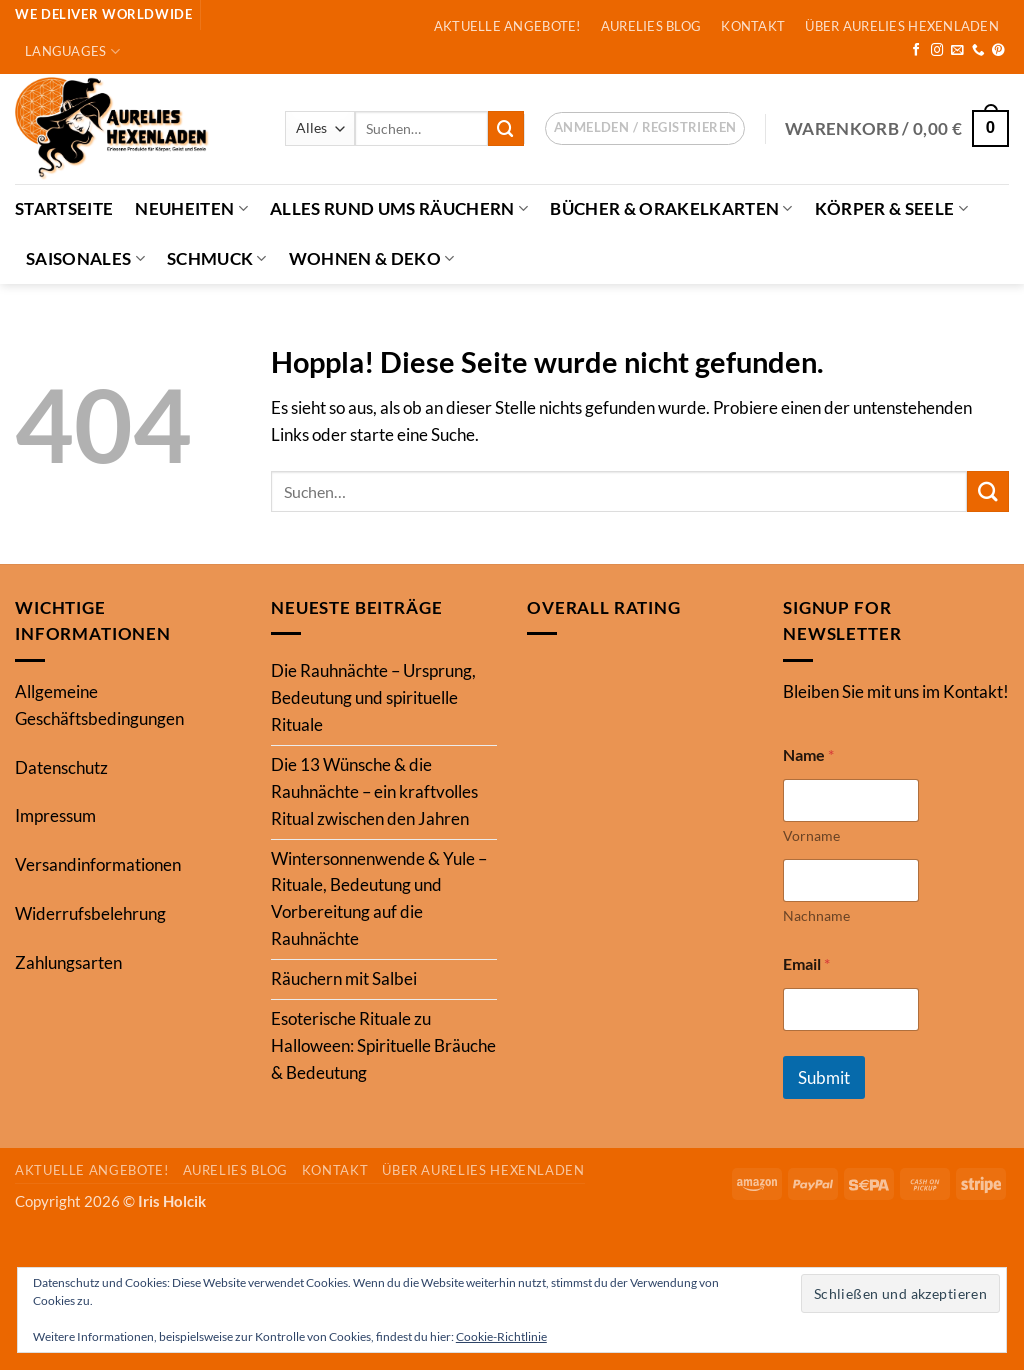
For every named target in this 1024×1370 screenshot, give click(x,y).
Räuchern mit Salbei (344, 978)
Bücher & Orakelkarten (671, 208)
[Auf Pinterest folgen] (998, 51)
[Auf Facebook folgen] (916, 51)
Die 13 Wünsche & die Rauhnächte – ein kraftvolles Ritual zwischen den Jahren (374, 791)
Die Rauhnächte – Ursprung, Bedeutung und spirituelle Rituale (373, 697)
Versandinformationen (98, 864)
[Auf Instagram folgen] (937, 51)
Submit (824, 1077)
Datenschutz (61, 767)
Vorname (811, 835)
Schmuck (217, 258)
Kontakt (753, 26)
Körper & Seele (891, 208)
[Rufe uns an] (978, 51)
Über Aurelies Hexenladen (901, 26)
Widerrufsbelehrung (90, 913)
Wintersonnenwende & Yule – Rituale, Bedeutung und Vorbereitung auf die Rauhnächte (379, 899)
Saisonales (85, 258)
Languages (72, 51)
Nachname (816, 915)
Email (806, 963)
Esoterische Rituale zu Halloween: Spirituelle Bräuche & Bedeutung (383, 1045)
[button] (645, 129)
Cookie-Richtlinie (501, 1336)
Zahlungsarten (68, 962)
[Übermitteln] (506, 128)
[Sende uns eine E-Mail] (957, 51)
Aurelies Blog (651, 26)
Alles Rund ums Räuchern (399, 208)
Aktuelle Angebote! (507, 26)
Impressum (55, 815)
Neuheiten (191, 208)
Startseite (64, 208)
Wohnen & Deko (372, 258)
